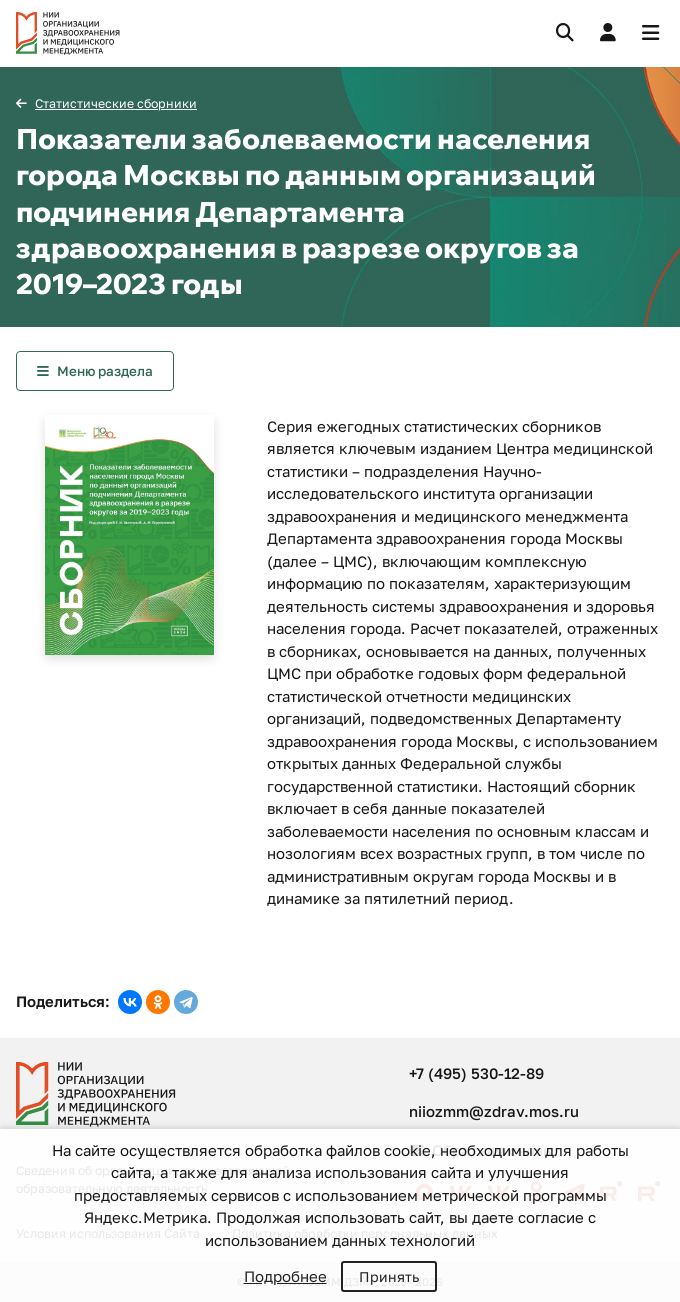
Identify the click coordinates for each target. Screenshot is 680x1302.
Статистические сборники (116, 103)
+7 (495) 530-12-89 (476, 1073)
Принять (389, 1276)
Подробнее (285, 1276)
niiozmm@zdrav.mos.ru (494, 1111)
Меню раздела (105, 371)
